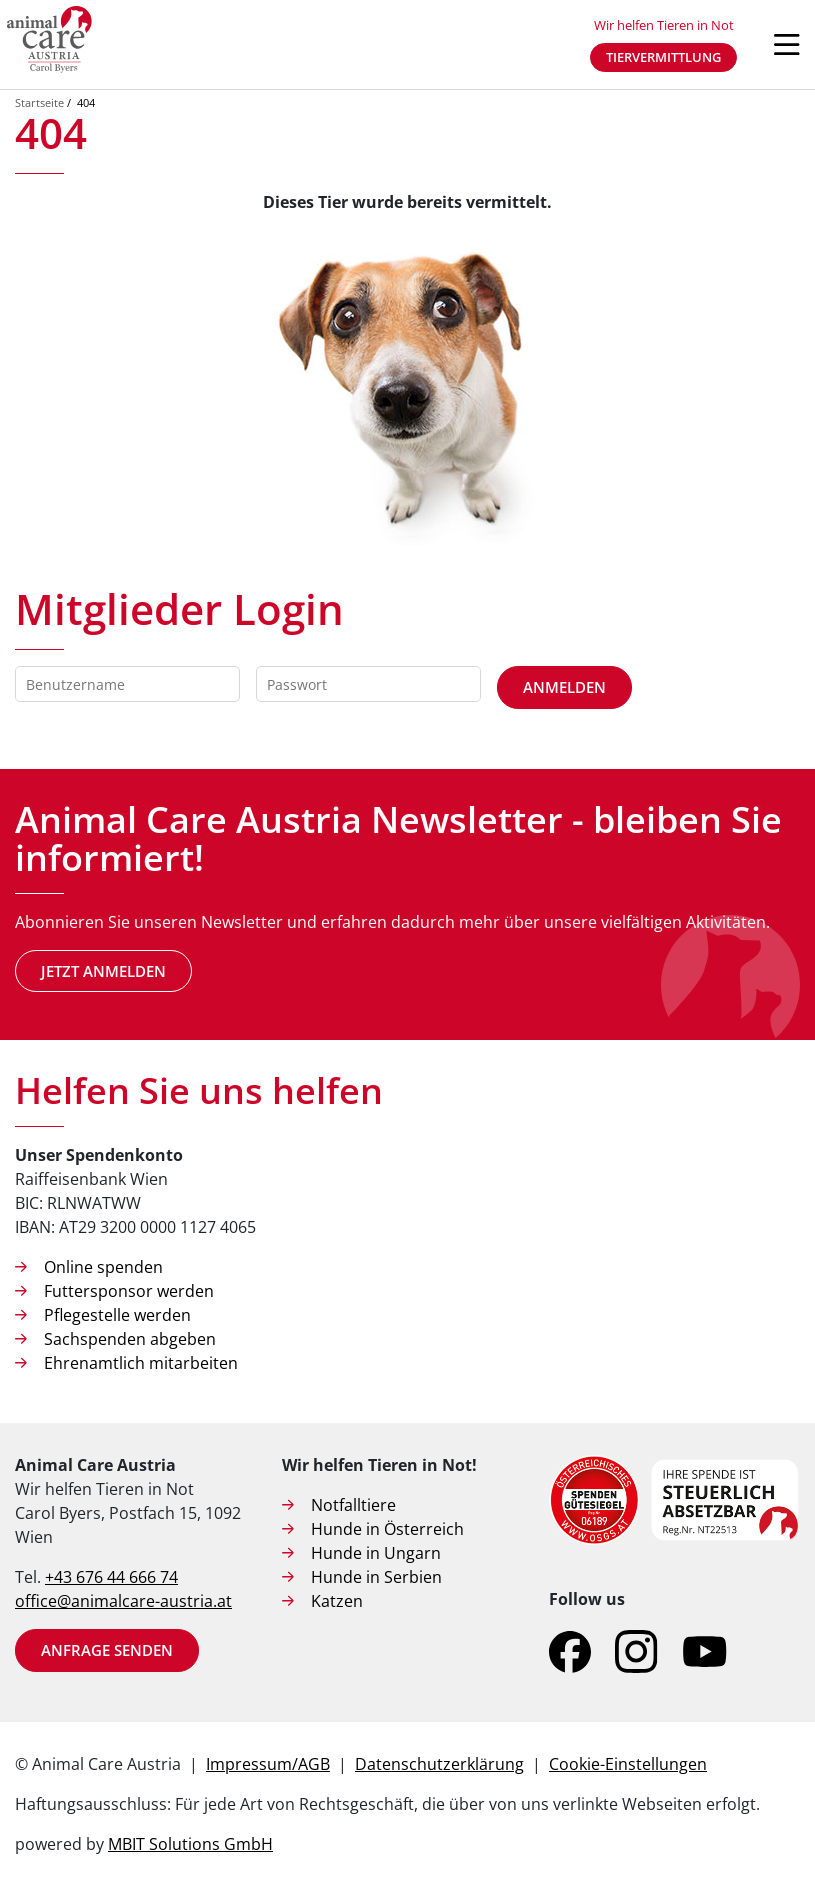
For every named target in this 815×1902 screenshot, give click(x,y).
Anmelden (564, 687)
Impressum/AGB (268, 1764)
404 (86, 102)
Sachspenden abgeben (130, 1339)
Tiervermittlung (663, 57)
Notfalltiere (353, 1505)
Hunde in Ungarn (376, 1553)
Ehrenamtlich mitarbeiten (141, 1363)
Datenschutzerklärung (439, 1764)
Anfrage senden (107, 1650)
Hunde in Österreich (387, 1529)
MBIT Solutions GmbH (190, 1844)
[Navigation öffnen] (787, 45)
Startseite (39, 102)
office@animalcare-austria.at (123, 1601)
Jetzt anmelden (103, 971)
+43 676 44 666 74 (111, 1577)
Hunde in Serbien (376, 1577)
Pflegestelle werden (117, 1315)
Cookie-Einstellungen (628, 1764)
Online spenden (103, 1267)
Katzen (337, 1601)
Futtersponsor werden (129, 1291)
